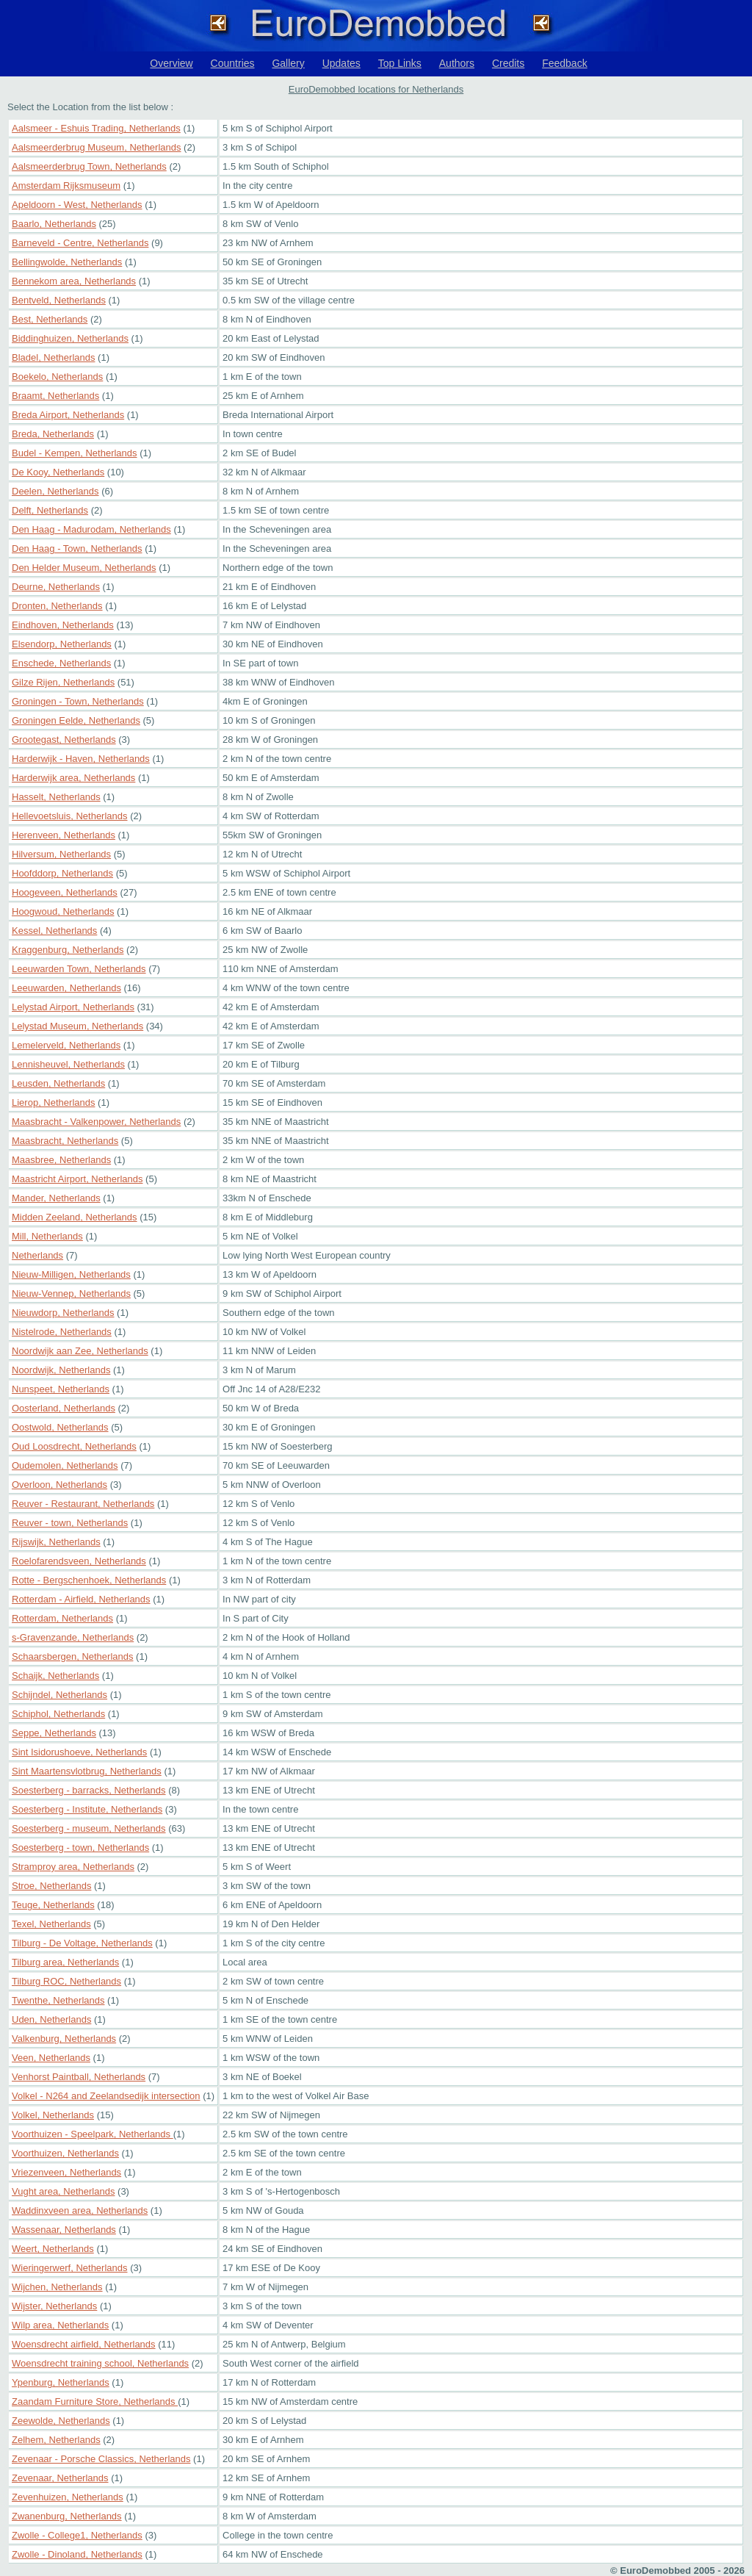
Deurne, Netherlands (56, 586)
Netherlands (37, 1255)
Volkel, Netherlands (53, 2114)
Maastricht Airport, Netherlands (77, 1178)
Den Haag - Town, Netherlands (77, 548)
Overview (171, 63)
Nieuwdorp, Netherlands (63, 1312)
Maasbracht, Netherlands (65, 1140)
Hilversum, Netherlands (61, 854)
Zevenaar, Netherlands (60, 2477)
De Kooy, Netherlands (58, 472)
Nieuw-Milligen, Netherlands (71, 1274)
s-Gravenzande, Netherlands (73, 1637)
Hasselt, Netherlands (56, 796)
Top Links (400, 63)
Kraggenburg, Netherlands (68, 949)
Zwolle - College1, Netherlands (77, 2535)
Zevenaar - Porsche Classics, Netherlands (101, 2458)
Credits (508, 63)
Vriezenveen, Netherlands (66, 2172)
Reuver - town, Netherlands (70, 1522)
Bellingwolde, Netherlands (67, 261)
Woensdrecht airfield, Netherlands (84, 2344)
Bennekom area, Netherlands (74, 281)
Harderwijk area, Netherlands (73, 777)
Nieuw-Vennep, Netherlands (71, 1293)
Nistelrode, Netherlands (62, 1331)
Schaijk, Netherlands (55, 1675)
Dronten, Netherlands (57, 605)
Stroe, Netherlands (51, 1885)
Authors (456, 63)
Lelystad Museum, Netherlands (77, 1026)
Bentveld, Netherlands (59, 300)
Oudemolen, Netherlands (65, 1465)
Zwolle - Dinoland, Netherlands (77, 2554)
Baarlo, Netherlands (54, 223)
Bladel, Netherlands (53, 357)
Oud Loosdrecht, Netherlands (74, 1446)
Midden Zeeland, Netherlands (74, 1217)
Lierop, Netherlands (53, 1102)
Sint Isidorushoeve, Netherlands (79, 1751)
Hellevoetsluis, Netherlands (70, 815)
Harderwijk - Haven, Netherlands (81, 758)
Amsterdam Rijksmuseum (66, 185)
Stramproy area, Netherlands (73, 1866)
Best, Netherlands (49, 319)
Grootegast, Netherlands (64, 739)
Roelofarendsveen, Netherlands (79, 1560)
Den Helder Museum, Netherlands (84, 567)
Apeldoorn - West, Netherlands (77, 204)
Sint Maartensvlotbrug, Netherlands (87, 1771)
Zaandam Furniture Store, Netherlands (95, 2401)
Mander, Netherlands (56, 1198)
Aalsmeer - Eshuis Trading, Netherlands (96, 128)
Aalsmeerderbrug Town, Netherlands (89, 166)
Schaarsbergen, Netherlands (73, 1656)
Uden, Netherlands (51, 2019)
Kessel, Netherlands (54, 930)
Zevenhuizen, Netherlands (67, 2497)
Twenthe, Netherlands (58, 2000)
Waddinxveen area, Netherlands (80, 2210)
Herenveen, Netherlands (63, 835)
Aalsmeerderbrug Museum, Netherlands (96, 147)
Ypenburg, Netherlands (60, 2382)
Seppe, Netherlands (54, 1732)
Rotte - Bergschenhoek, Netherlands (89, 1580)
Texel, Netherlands (51, 1923)
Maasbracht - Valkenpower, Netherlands (96, 1121)
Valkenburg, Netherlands (64, 2038)
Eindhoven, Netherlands (63, 624)
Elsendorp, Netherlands (62, 644)
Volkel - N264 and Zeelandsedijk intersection (106, 2095)
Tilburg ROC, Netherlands (66, 1981)
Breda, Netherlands (53, 433)
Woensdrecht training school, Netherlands (100, 2363)
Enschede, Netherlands (61, 663)
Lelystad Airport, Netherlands (73, 1006)
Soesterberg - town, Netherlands (80, 1847)
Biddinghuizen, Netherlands (70, 338)
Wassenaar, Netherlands (64, 2229)
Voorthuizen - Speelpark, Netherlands (92, 2134)
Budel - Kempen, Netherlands (74, 452)
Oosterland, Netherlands (63, 1408)
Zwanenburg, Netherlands (67, 2516)
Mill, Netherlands (47, 1236)
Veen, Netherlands (51, 2057)
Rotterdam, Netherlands (62, 1618)
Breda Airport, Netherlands (68, 414)
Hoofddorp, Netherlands (62, 873)
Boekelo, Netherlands (57, 376)
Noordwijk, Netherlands (61, 1369)
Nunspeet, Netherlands (60, 1389)
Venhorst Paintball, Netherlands (78, 2076)
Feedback (564, 63)
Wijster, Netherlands (54, 2305)
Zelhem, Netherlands (56, 2439)
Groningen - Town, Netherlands (78, 701)
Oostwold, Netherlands (60, 1427)
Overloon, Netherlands (59, 1484)
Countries (233, 63)
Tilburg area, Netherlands (65, 1962)
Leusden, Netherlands (58, 1083)
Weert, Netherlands (53, 2248)
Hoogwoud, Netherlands (63, 911)
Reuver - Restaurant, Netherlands (83, 1503)
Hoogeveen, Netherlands (65, 892)
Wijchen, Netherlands (57, 2286)
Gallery (288, 63)
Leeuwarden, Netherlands (66, 987)
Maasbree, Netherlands (61, 1159)
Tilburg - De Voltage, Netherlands (82, 1943)
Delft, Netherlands (50, 510)
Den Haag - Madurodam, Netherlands (91, 529)
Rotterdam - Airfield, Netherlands (81, 1599)
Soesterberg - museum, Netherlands (89, 1828)
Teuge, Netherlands (53, 1904)
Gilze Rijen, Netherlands (63, 682)
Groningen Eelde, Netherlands (76, 720)
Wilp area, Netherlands (60, 2325)
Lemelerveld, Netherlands (66, 1045)
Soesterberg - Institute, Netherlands (87, 1809)
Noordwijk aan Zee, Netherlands (80, 1350)
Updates (341, 63)
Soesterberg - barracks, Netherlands (89, 1790)
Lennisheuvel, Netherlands (68, 1064)
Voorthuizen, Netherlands (65, 2153)
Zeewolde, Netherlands (61, 2420)
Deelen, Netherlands (55, 491)
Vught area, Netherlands (63, 2191)
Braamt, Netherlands (55, 395)
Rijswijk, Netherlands (56, 1541)
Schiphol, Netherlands (58, 1713)
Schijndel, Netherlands (59, 1694)
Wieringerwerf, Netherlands (70, 2267)
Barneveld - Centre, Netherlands (80, 242)
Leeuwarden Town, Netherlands (79, 968)
